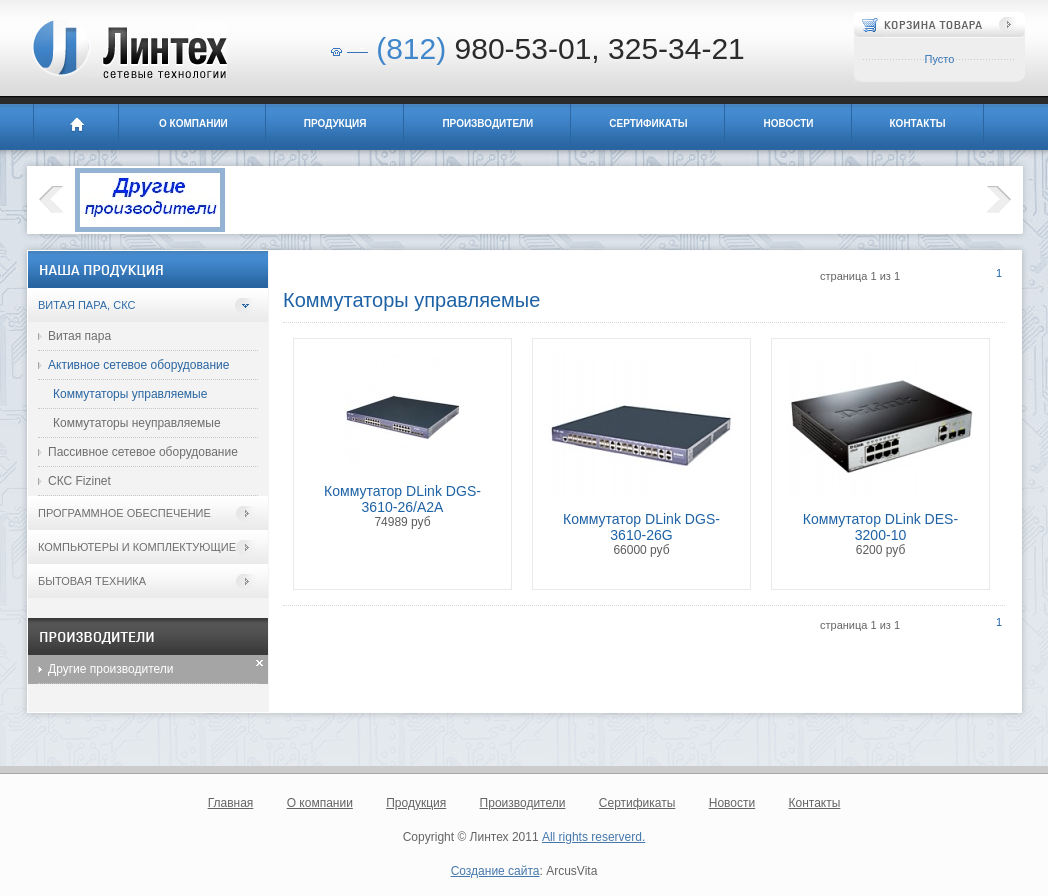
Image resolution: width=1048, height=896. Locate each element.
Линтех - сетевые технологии (128, 49)
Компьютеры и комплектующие (137, 547)
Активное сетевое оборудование (138, 365)
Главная (76, 127)
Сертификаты (648, 123)
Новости (788, 123)
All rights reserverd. (593, 837)
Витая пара (79, 336)
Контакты (918, 123)
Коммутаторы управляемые (130, 394)
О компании (193, 123)
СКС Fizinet (79, 481)
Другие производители (111, 669)
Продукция (335, 123)
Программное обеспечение (124, 513)
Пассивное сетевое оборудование (143, 452)
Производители (487, 123)
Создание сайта (495, 871)
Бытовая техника (92, 581)
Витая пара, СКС (86, 305)
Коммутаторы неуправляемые (137, 423)
